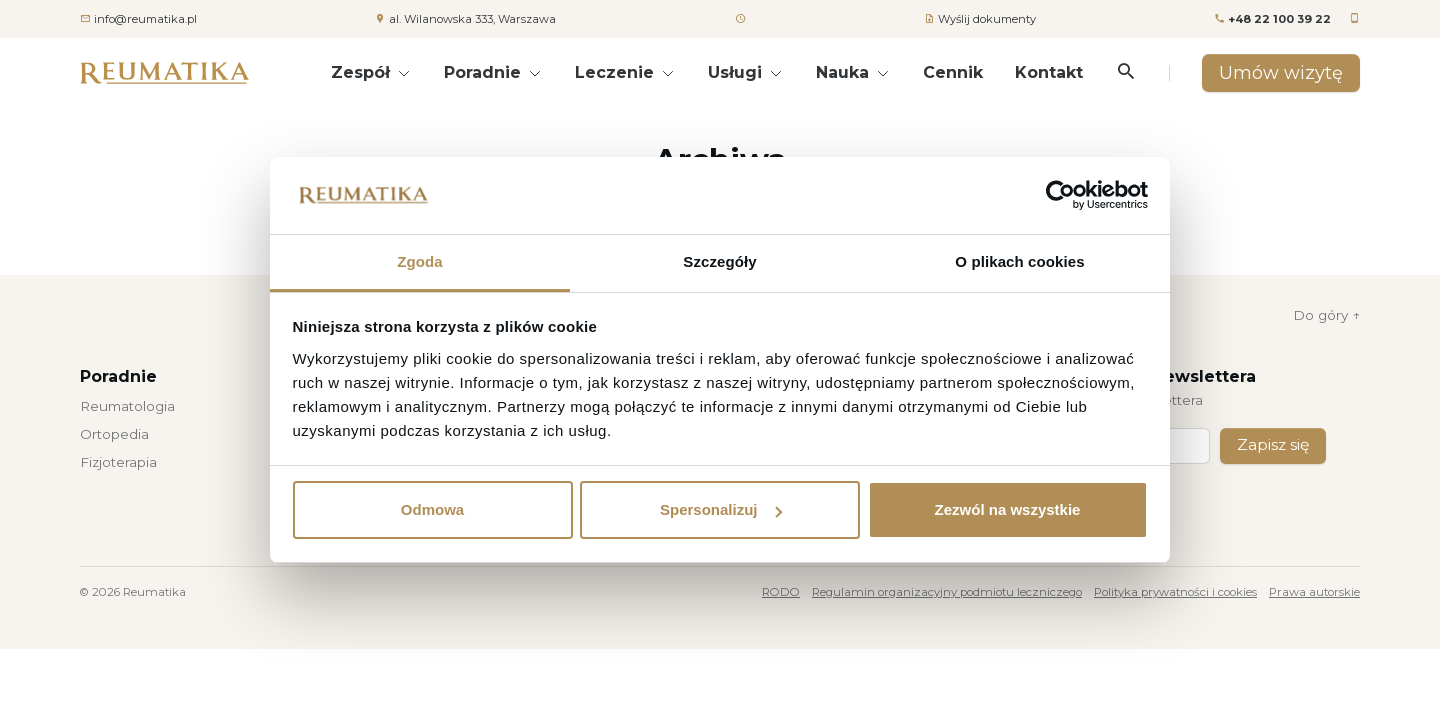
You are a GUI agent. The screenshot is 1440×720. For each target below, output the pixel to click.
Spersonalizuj (721, 509)
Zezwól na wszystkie (1008, 509)
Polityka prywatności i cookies (1175, 593)
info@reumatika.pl (145, 19)
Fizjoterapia (118, 462)
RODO (781, 593)
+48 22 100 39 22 (1279, 19)
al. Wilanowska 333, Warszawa (472, 19)
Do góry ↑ (1326, 315)
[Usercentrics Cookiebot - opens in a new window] (1060, 195)
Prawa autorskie (1314, 593)
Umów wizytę (1280, 72)
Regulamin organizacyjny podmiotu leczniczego (947, 593)
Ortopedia (114, 434)
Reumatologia (127, 406)
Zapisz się (1275, 446)
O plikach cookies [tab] (1019, 261)
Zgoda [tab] (420, 261)
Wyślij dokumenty (987, 19)
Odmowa (432, 509)
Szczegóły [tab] (719, 261)
